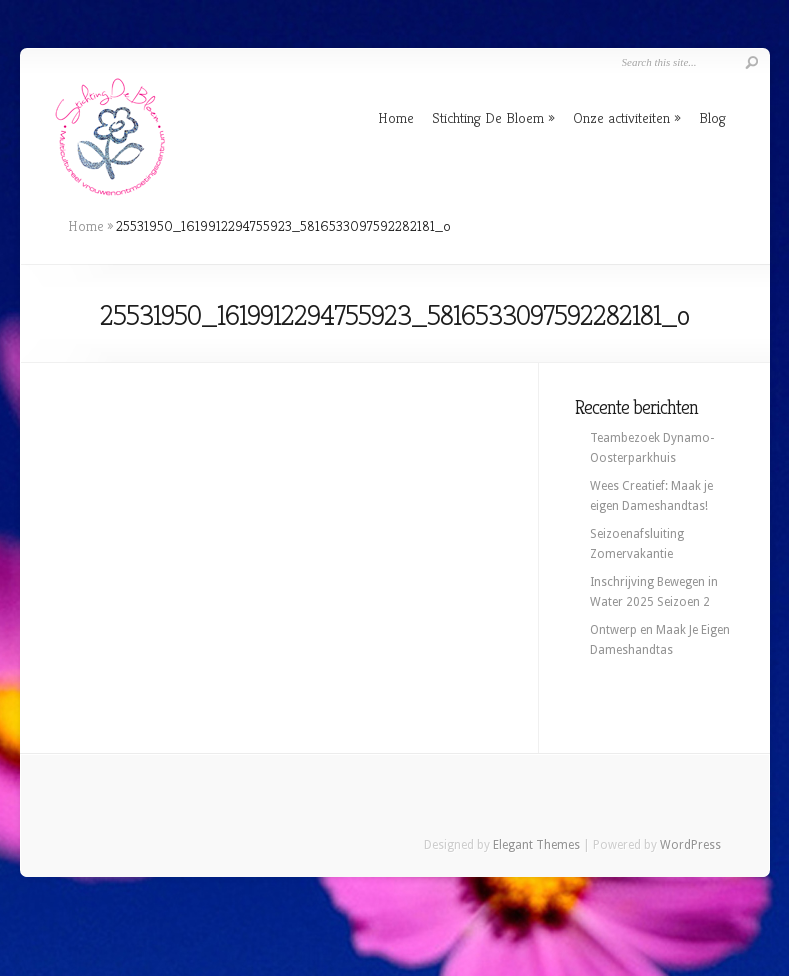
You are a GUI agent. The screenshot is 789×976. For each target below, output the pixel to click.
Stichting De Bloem (488, 117)
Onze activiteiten (621, 117)
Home (396, 117)
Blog (712, 117)
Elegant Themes (536, 845)
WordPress (690, 845)
